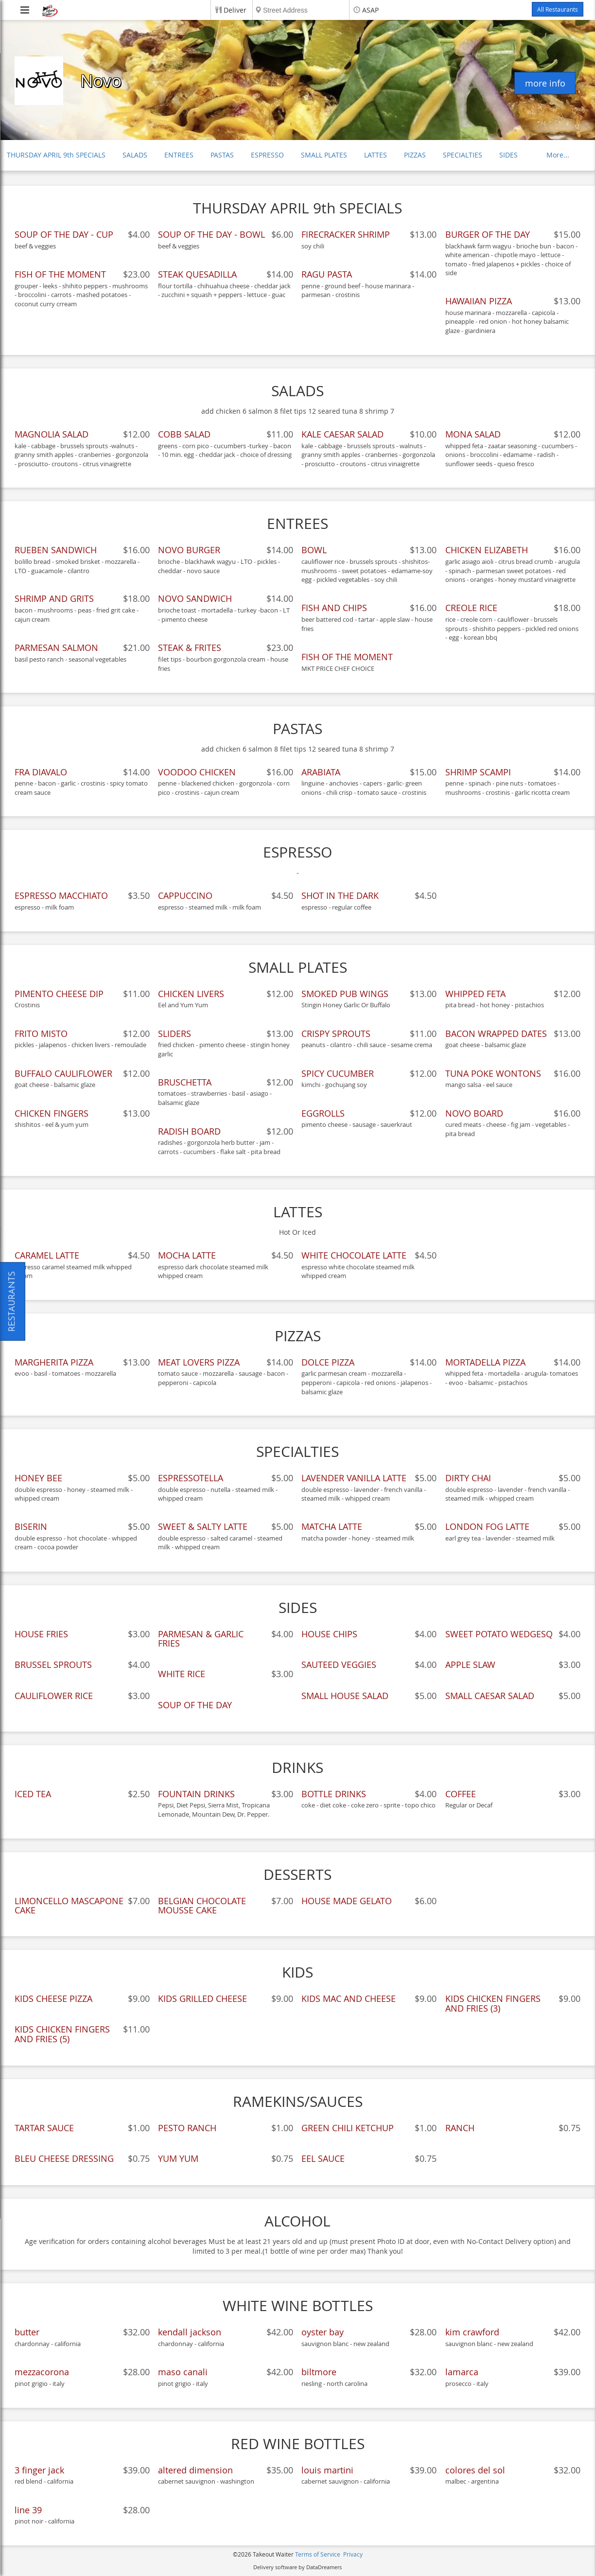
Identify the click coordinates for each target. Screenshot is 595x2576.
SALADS (134, 154)
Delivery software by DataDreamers (297, 2567)
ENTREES (178, 154)
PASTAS (222, 154)
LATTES (375, 154)
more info (545, 83)
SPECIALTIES (462, 154)
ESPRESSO (267, 154)
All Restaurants (557, 9)
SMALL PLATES (324, 154)
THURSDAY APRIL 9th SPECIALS (56, 154)
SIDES (508, 154)
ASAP (370, 10)
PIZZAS (415, 154)
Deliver (235, 10)
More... (557, 154)
